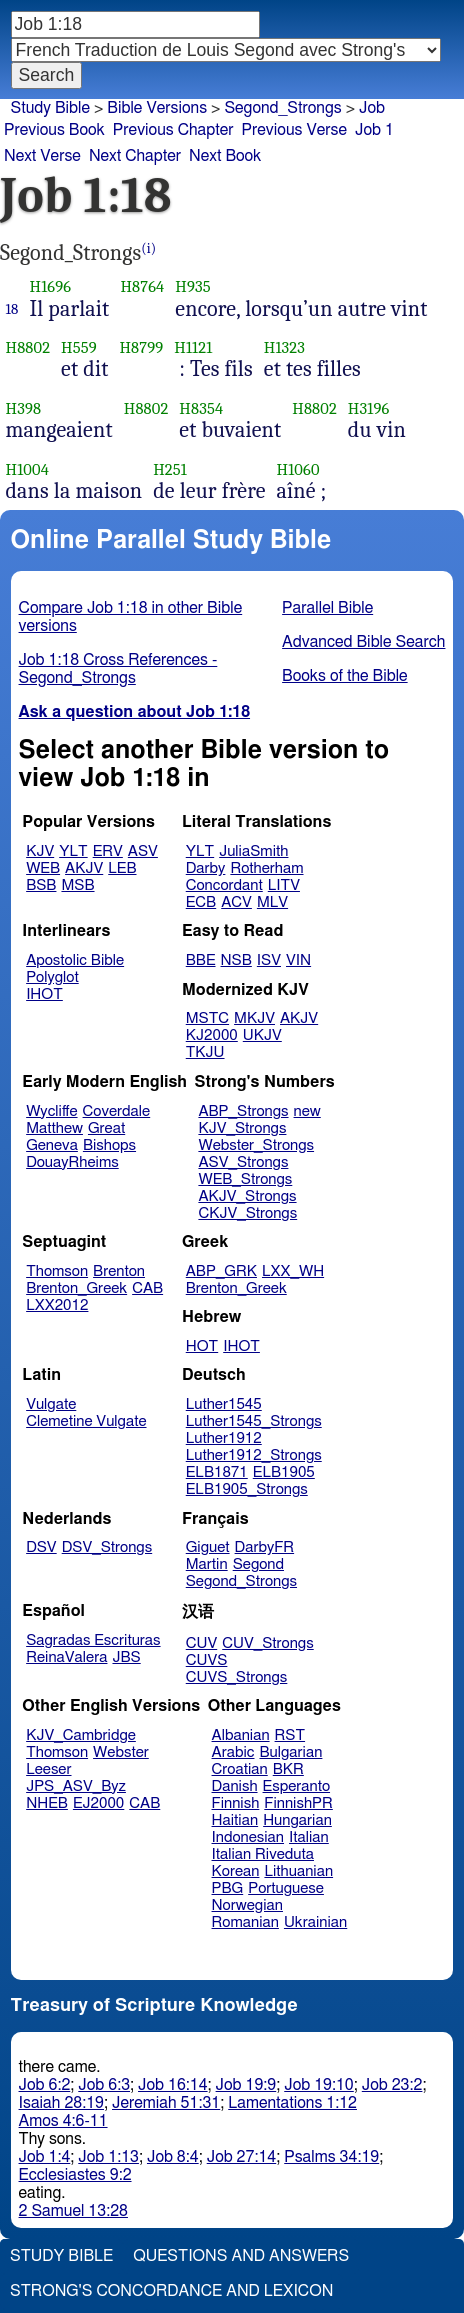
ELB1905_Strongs (247, 1489)
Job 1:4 (45, 2157)
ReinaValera (66, 1657)
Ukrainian (315, 1922)
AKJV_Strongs (247, 1196)
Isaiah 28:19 (61, 2103)
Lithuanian (298, 1871)
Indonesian (248, 1837)
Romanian (245, 1922)
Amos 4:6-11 (63, 2121)
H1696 (51, 286)
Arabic (233, 1752)
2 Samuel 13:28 (73, 2211)
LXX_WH (293, 1271)
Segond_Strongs (241, 1581)
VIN (298, 960)
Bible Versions (157, 108)
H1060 (298, 469)
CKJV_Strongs (247, 1213)
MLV (272, 902)
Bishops (109, 1145)
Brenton (119, 1271)
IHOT (44, 994)
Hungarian (297, 1820)
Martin (207, 1564)
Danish (235, 1786)
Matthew (54, 1128)
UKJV (262, 1035)
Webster (121, 1752)
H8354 (201, 408)
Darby (206, 868)
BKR (288, 1769)
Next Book (225, 156)
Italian (309, 1837)
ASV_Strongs (243, 1162)
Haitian (235, 1820)
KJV (40, 851)
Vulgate (51, 1404)
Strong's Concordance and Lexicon (171, 2291)
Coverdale (117, 1111)
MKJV (254, 1018)
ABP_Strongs (243, 1111)
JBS (126, 1657)
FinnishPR (298, 1803)
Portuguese (286, 1888)
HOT (202, 1346)
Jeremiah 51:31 (166, 2103)
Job (372, 108)
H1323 (284, 347)
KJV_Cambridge (81, 1735)
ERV (108, 851)
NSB (236, 960)
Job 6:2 (45, 2085)
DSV (41, 1547)
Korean (236, 1871)
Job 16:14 (173, 2085)
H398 (24, 408)
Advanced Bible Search (363, 642)
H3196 (369, 408)
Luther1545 (224, 1404)
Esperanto (297, 1786)
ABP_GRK (221, 1271)
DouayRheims (72, 1162)
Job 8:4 (173, 2157)
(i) (148, 248)
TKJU (205, 1052)
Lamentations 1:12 (292, 2103)
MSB (77, 885)
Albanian (241, 1735)
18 (12, 309)
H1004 (27, 469)
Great (106, 1128)
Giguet (208, 1547)
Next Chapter (135, 156)
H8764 (142, 286)
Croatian (240, 1769)
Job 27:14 (242, 2157)
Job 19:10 (319, 2085)
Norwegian (247, 1905)
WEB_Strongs (245, 1179)
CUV (202, 1643)
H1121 (193, 347)
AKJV (84, 868)
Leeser (48, 1769)
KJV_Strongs (242, 1128)
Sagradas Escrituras (93, 1640)
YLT (73, 851)
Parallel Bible (327, 608)
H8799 (141, 347)
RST (290, 1735)
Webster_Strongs (256, 1145)
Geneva (52, 1145)
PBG (228, 1888)
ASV (143, 851)
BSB (41, 885)
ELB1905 (284, 1472)
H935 (192, 286)
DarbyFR (265, 1547)
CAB (147, 1288)
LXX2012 (57, 1305)
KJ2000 (212, 1035)
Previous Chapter (173, 130)
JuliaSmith (253, 851)
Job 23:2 (392, 2085)
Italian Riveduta (263, 1854)
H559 (79, 347)
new (307, 1111)
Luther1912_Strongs (254, 1455)
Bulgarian (290, 1752)
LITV (284, 885)
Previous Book (54, 130)
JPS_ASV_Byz (76, 1786)
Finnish (236, 1803)
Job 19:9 (246, 2085)
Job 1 (374, 130)
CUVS (207, 1660)
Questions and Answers (241, 2256)
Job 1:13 (108, 2157)
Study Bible (50, 108)
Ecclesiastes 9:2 (75, 2175)
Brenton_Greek (76, 1288)
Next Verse (42, 156)
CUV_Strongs (267, 1643)
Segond (258, 1564)
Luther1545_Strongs (254, 1421)
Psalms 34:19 (331, 2157)
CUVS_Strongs (237, 1677)
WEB (43, 868)
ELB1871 (217, 1472)
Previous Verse (294, 130)
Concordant (224, 885)
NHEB (47, 1803)
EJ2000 (98, 1803)
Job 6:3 (104, 2085)
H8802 (28, 347)
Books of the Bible (345, 676)
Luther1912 (224, 1438)
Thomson (57, 1271)
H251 (170, 469)
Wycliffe (51, 1111)
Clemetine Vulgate (86, 1421)
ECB (201, 902)
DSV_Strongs (107, 1547)
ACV (236, 902)
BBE (201, 960)
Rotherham (266, 868)
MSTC (207, 1018)
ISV (269, 960)
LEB (122, 868)
